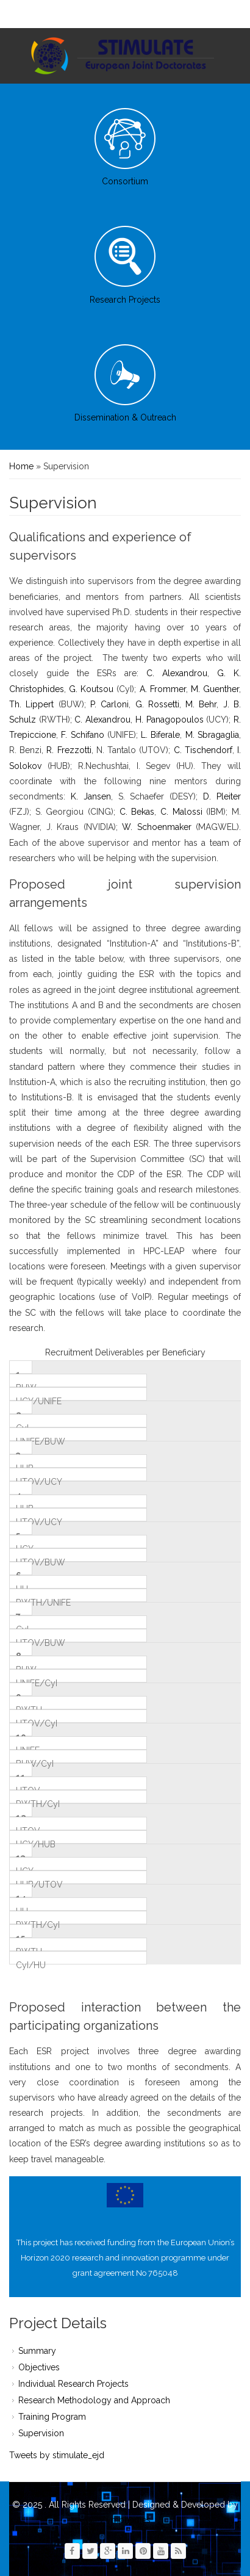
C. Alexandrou (176, 673)
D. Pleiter (222, 796)
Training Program (52, 2417)
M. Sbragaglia (212, 735)
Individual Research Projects (73, 2384)
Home (21, 466)
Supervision (41, 2433)
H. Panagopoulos (169, 719)
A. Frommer (163, 689)
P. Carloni (109, 704)
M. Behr (200, 704)
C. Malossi (181, 812)
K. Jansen (91, 796)
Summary (37, 2351)
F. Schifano (82, 735)
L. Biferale (160, 735)
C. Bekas (137, 812)
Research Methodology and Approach (94, 2400)
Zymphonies (125, 2520)
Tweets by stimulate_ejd (56, 2455)
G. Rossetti (157, 704)
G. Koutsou (91, 689)
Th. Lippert (31, 704)
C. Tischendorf (203, 750)
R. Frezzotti (68, 750)
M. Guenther (215, 689)
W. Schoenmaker (156, 827)
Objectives (39, 2367)
